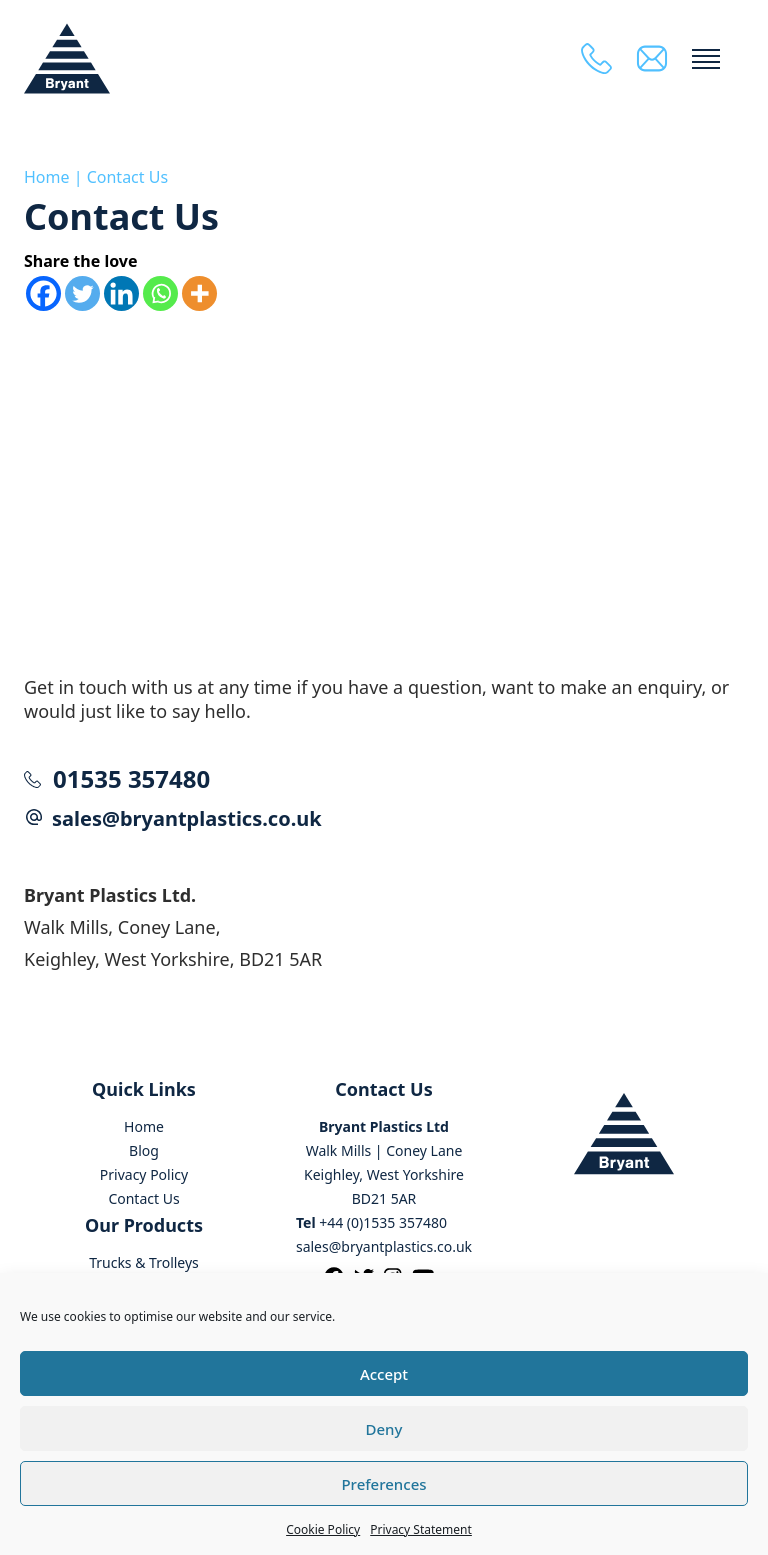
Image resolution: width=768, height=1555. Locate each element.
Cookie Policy (323, 1529)
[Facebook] (43, 293)
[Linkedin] (121, 293)
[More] (199, 293)
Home (47, 177)
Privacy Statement (421, 1529)
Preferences (383, 1484)
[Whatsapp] (160, 293)
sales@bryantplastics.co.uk (187, 818)
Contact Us (127, 177)
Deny (384, 1429)
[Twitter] (82, 293)
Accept (384, 1374)
